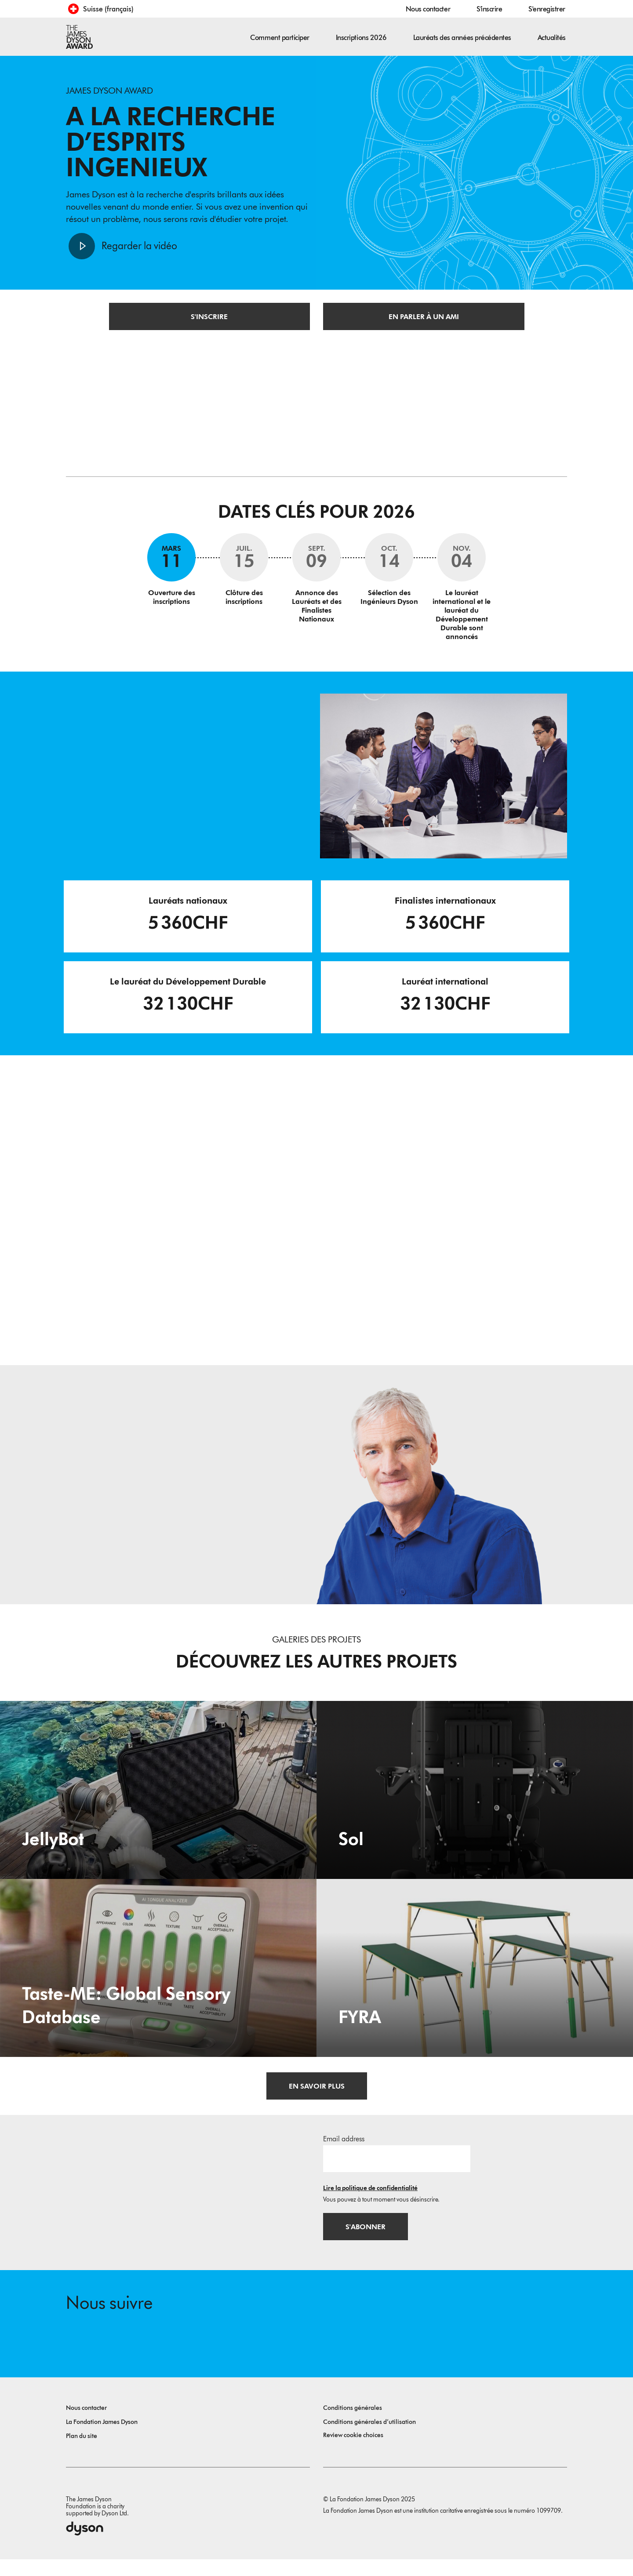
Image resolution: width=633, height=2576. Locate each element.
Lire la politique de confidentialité (370, 2200)
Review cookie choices (353, 2452)
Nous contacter (428, 9)
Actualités (552, 37)
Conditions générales (352, 2424)
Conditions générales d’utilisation (369, 2438)
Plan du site (81, 2452)
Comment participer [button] (279, 37)
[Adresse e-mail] (396, 2170)
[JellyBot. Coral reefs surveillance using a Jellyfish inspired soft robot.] (158, 1801)
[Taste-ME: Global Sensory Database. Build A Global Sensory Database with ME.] (158, 1979)
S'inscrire (489, 9)
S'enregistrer (546, 9)
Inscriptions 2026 (361, 37)
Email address (343, 2151)
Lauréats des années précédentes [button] (462, 37)
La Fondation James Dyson (102, 2438)
